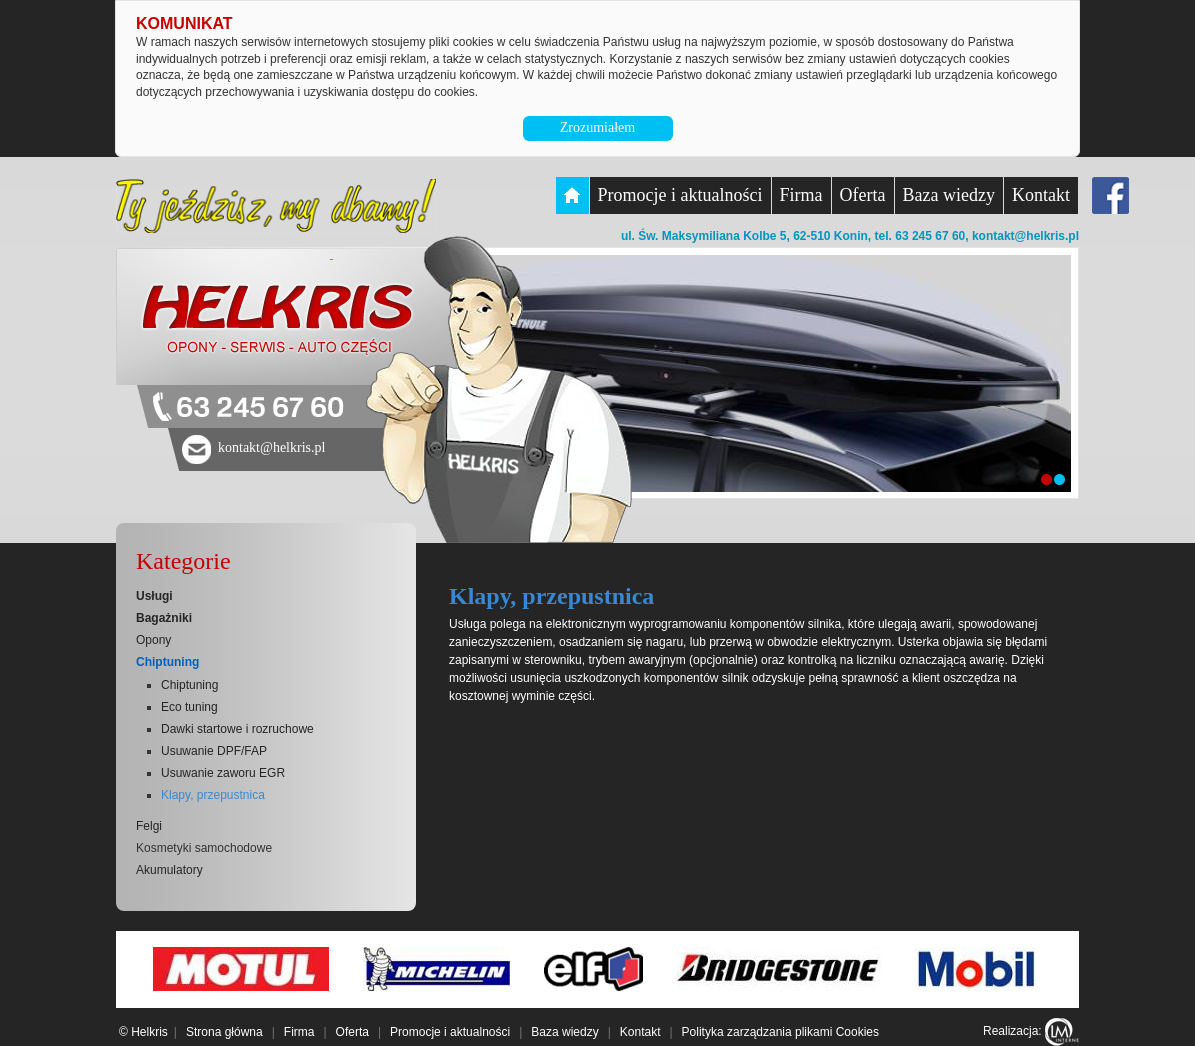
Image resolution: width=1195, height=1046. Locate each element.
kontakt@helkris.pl (1025, 236)
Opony (153, 640)
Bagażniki (164, 618)
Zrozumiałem (597, 127)
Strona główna (224, 1032)
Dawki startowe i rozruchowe (237, 729)
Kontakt (1041, 195)
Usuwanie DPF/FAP (214, 751)
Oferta (863, 195)
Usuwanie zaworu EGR (223, 773)
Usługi (154, 596)
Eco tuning (189, 707)
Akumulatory (169, 870)
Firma (801, 195)
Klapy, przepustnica (213, 795)
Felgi (149, 826)
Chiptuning (167, 662)
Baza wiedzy (949, 195)
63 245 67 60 (260, 408)
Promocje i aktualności (680, 195)
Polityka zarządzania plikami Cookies (780, 1032)
